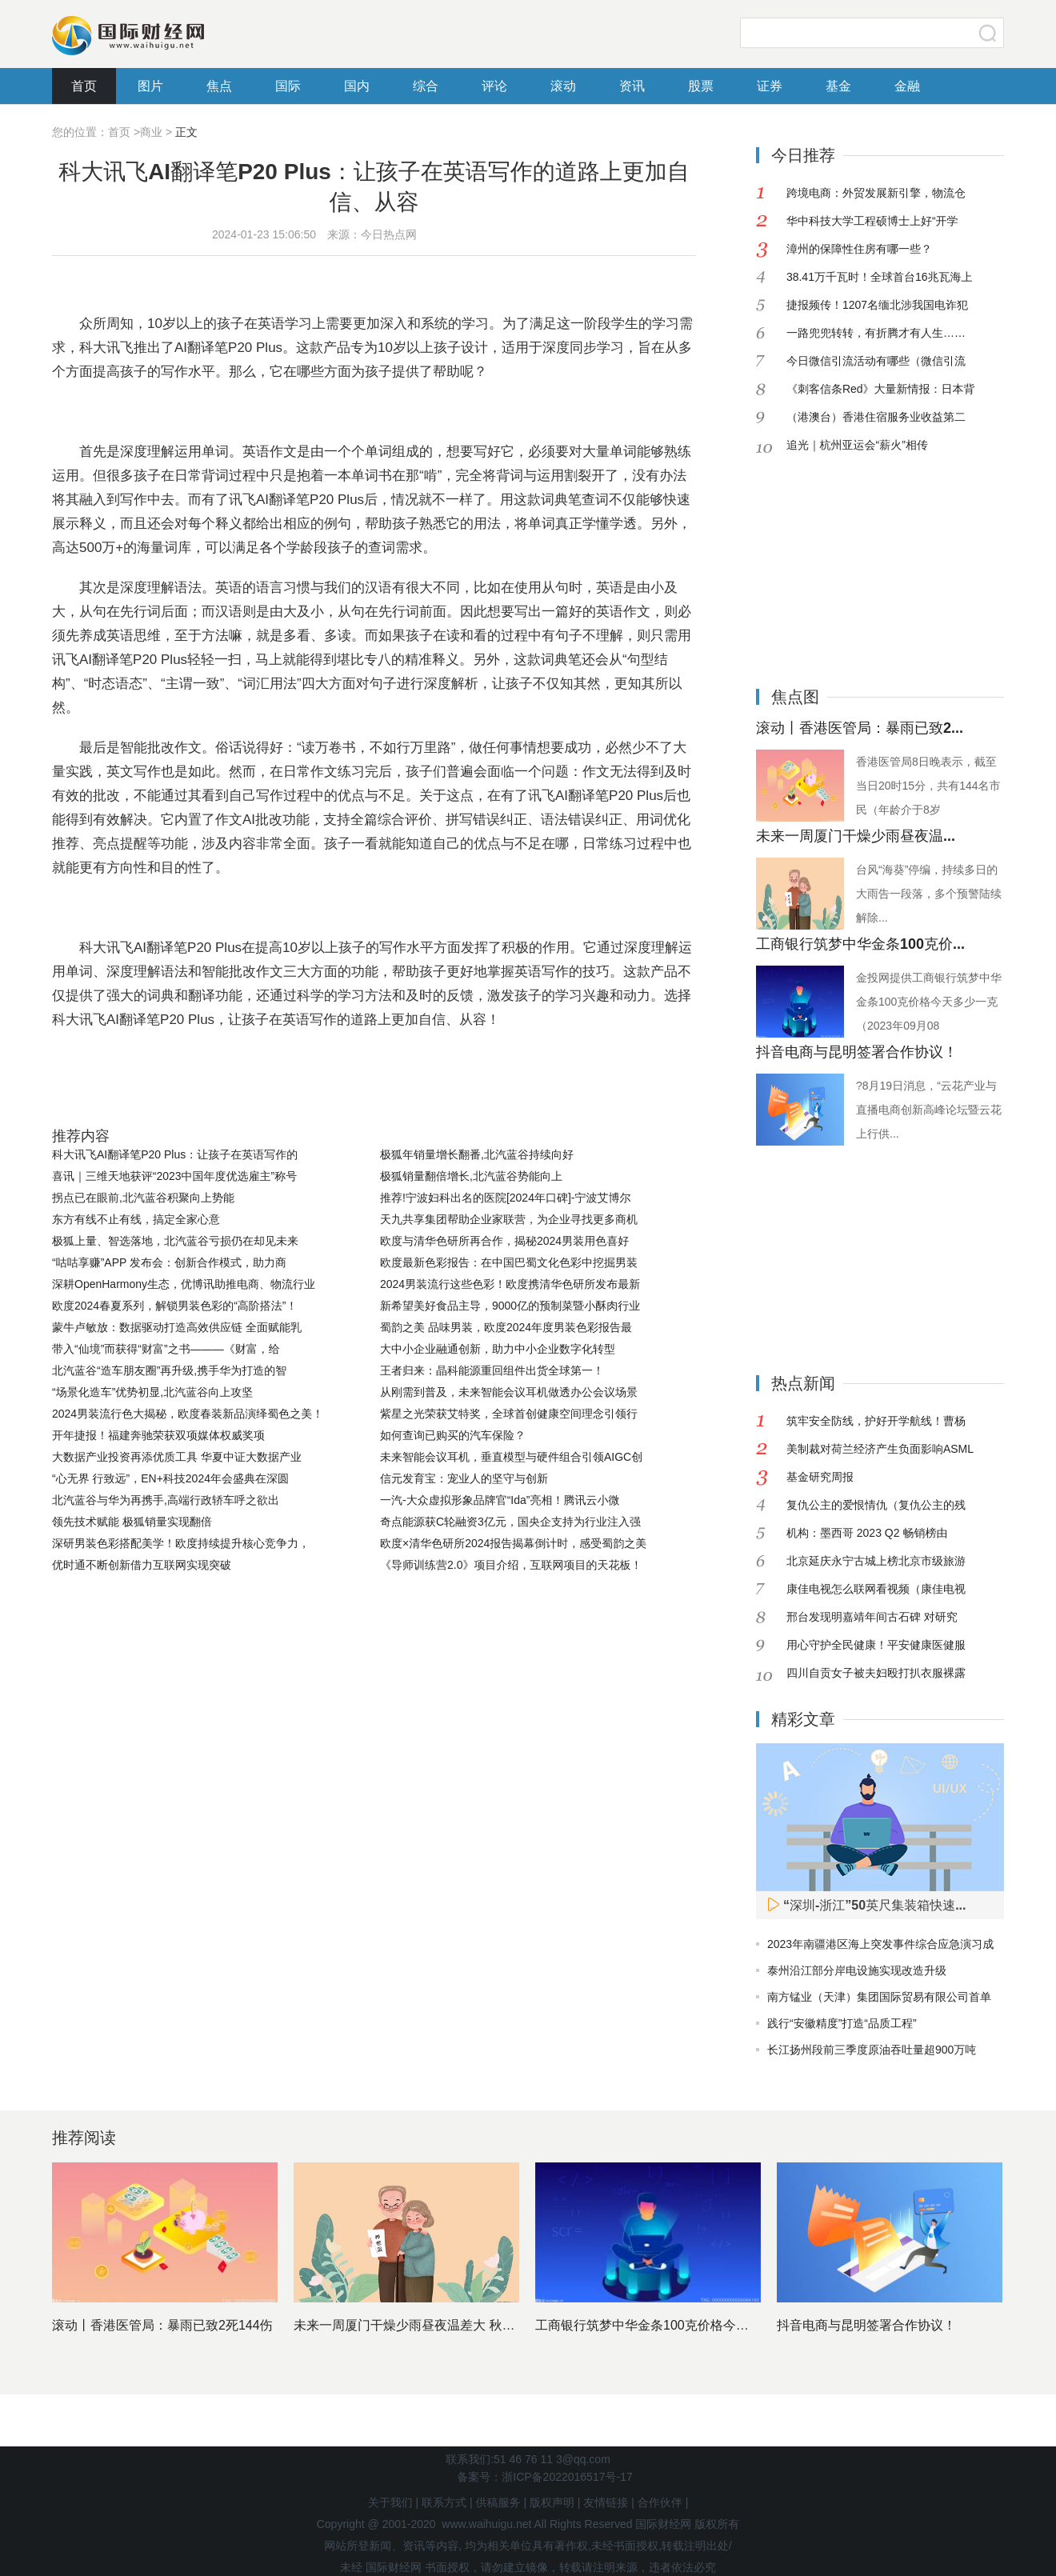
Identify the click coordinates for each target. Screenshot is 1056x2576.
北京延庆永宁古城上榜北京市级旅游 (876, 1560)
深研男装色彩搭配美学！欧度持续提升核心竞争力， (181, 1543)
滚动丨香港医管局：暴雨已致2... (859, 728)
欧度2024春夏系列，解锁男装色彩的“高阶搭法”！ (174, 1305)
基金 (838, 86)
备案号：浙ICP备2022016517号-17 (544, 2476)
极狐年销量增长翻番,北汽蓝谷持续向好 (477, 1154)
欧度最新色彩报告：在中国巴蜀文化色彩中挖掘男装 (509, 1262)
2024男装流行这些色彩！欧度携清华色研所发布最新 (510, 1284)
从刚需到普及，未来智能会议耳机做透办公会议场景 (509, 1392)
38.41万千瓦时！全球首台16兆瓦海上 (879, 276)
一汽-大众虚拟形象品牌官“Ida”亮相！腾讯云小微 (499, 1500)
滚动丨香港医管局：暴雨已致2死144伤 (162, 2325)
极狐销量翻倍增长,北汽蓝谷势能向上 (471, 1176)
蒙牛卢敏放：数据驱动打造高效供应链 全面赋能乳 (177, 1327)
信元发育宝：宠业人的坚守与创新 (464, 1478)
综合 (425, 86)
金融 (907, 86)
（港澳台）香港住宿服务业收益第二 (876, 416)
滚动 (563, 86)
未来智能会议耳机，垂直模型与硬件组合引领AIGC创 (511, 1456)
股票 (701, 86)
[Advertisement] (856, 559)
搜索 (988, 32)
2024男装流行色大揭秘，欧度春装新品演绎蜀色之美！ (187, 1413)
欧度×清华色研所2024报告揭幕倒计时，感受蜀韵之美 (513, 1543)
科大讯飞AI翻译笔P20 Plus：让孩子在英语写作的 (175, 1154)
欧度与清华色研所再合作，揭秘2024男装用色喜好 (504, 1240)
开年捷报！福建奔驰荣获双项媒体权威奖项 (158, 1435)
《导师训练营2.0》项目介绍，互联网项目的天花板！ (511, 1564)
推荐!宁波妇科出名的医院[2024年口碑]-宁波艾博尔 (505, 1197)
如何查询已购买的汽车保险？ (453, 1435)
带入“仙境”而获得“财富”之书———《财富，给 (166, 1348)
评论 (494, 86)
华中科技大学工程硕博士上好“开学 (872, 220)
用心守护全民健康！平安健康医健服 (876, 1644)
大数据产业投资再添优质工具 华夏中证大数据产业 (177, 1456)
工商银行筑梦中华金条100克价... (860, 944)
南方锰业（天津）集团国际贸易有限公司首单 (879, 1996)
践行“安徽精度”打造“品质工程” (842, 2023)
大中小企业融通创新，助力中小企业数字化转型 (497, 1348)
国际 (288, 86)
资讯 (632, 86)
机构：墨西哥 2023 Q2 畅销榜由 (867, 1532)
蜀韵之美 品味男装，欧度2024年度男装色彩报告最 (506, 1327)
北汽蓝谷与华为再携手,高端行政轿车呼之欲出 (165, 1500)
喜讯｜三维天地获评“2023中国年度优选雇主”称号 (174, 1176)
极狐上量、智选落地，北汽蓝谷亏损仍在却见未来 (175, 1240)
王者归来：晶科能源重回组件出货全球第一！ (492, 1370)
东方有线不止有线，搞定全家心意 (136, 1219)
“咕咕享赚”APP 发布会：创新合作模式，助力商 (169, 1262)
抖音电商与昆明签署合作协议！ (857, 1052)
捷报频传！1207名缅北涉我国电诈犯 (877, 304)
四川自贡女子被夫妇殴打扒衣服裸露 (876, 1672)
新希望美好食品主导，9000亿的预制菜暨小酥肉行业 (510, 1305)
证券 (769, 86)
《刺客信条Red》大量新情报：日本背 (880, 388)
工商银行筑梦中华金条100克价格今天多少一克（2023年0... (703, 2325)
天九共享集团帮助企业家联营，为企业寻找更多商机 (509, 1219)
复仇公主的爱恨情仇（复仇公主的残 (876, 1504)
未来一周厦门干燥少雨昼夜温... (855, 836)
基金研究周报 (820, 1476)
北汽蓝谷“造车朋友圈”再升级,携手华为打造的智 (169, 1370)
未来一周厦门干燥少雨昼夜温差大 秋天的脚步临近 (436, 2325)
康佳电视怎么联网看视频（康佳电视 (876, 1588)
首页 (84, 86)
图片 (150, 86)
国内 (357, 86)
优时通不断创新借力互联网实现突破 (141, 1564)
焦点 (219, 86)
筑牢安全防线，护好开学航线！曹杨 (876, 1420)
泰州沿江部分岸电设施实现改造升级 (856, 1970)
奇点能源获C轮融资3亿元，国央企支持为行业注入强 (510, 1521)
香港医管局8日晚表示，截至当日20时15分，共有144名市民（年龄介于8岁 (928, 785)
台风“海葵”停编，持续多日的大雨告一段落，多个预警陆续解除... (929, 893)
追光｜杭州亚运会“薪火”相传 (857, 444)
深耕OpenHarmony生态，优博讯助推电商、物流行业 (183, 1284)
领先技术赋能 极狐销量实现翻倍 (132, 1521)
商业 (151, 132)
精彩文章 (803, 1719)
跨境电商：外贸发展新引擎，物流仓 (876, 192)
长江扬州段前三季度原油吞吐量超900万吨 (871, 2049)
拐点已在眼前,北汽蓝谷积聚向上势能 (143, 1197)
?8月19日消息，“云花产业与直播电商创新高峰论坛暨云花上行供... (929, 1109)
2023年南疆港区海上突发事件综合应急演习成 (880, 1944)
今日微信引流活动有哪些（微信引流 (876, 360)
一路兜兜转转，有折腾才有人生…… (876, 332)
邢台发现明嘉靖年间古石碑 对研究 (872, 1616)
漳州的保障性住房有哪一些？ (859, 248)
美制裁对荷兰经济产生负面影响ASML (880, 1448)
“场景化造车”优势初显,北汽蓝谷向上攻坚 (152, 1392)
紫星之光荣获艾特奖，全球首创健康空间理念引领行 (509, 1413)
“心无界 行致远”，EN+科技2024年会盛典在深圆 (170, 1478)
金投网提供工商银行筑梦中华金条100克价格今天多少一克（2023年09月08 (929, 1001)
